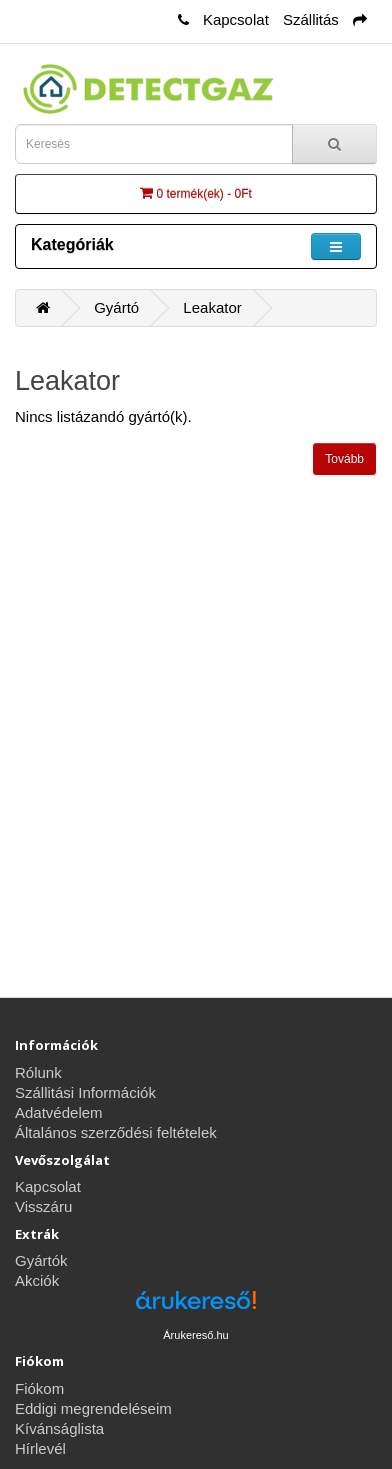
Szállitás (311, 19)
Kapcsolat (236, 19)
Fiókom (39, 1388)
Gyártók (41, 1260)
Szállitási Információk (85, 1092)
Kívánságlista (59, 1428)
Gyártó (116, 307)
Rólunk (38, 1072)
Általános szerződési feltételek (116, 1132)
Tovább (344, 459)
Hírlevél (40, 1448)
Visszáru (43, 1206)
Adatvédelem (59, 1112)
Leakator (212, 307)
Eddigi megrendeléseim (93, 1408)
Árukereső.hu (195, 1335)
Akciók (37, 1280)
